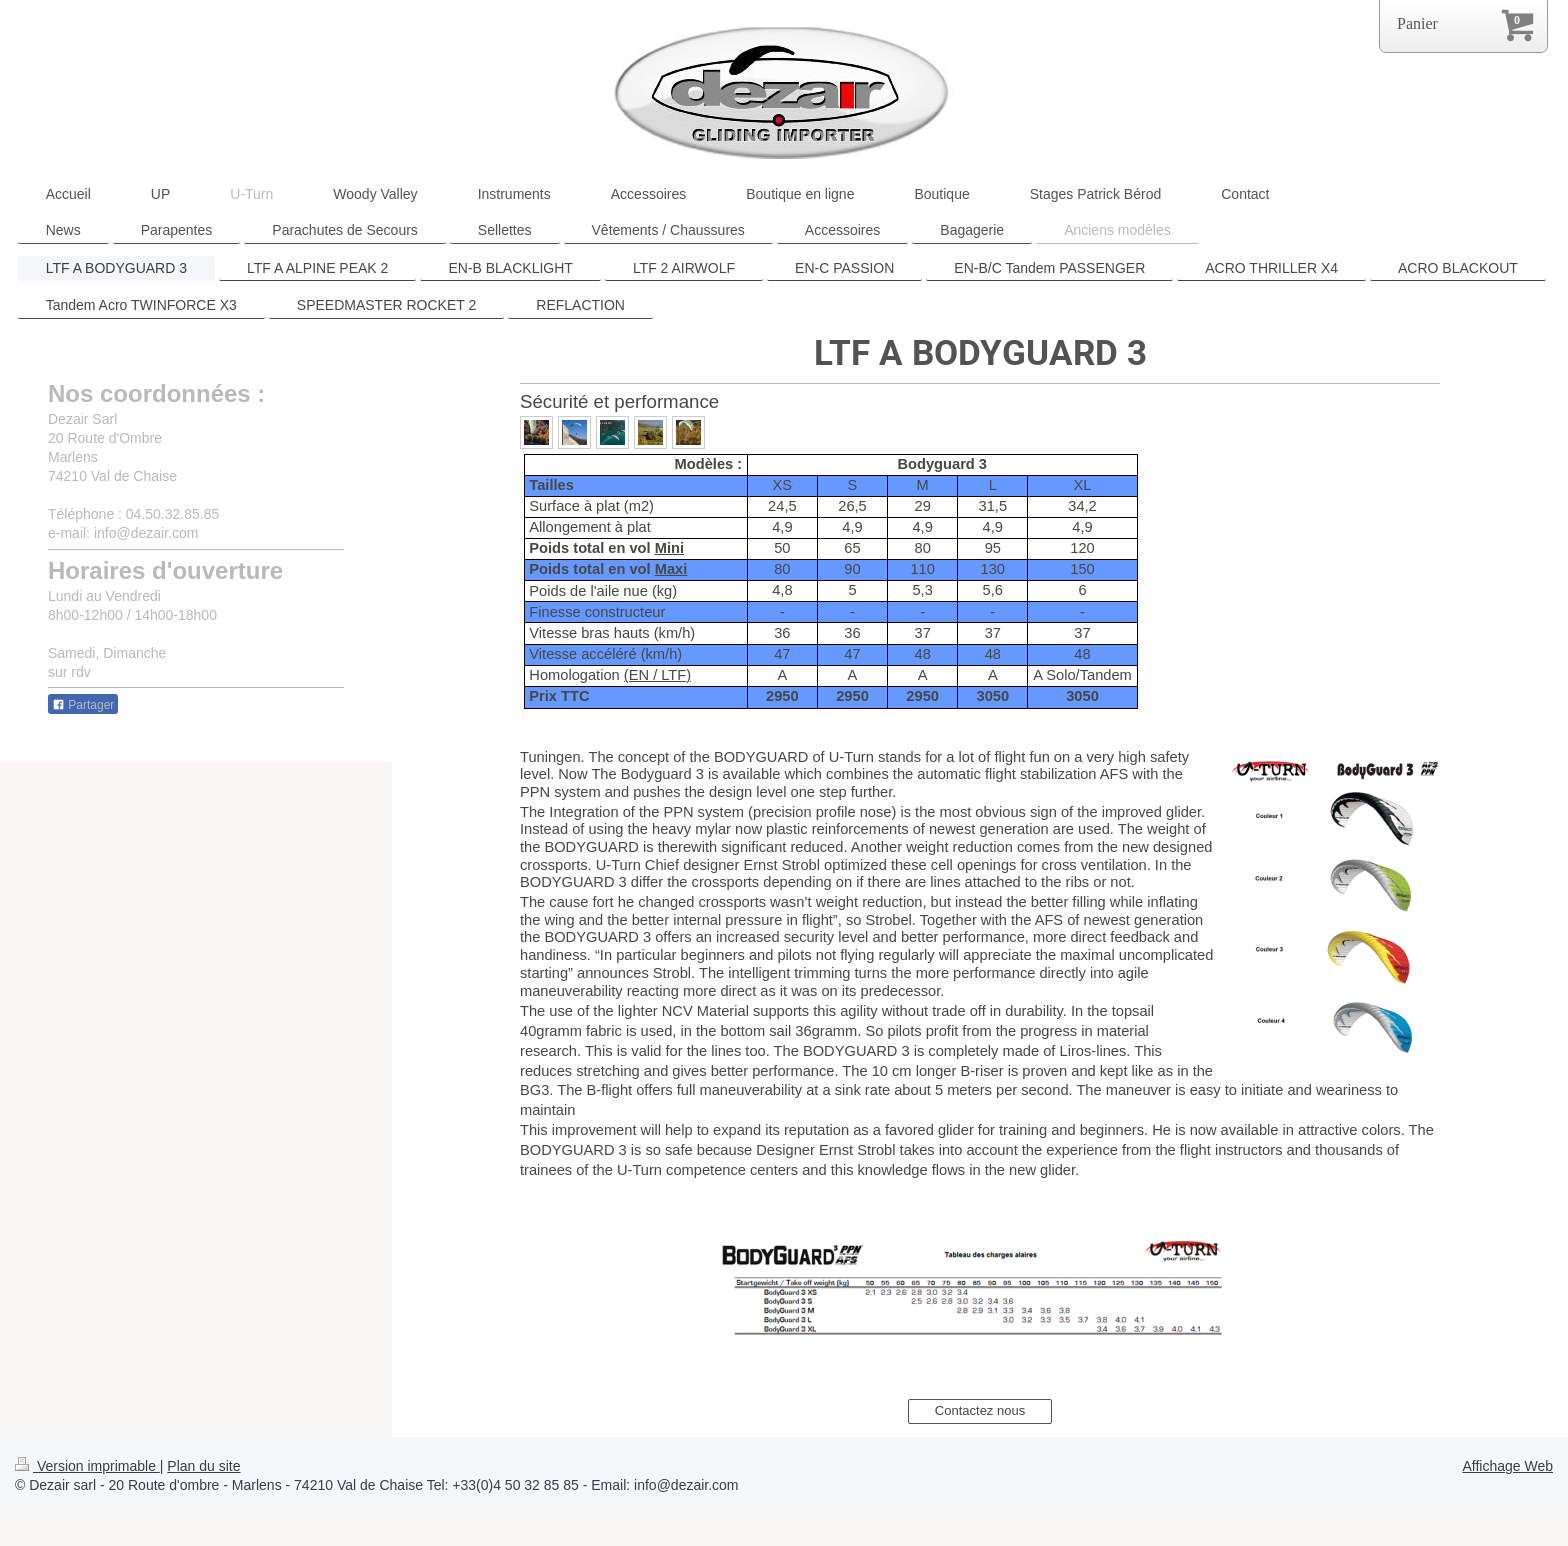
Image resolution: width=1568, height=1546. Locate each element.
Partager (83, 705)
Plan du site (203, 1466)
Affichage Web (1507, 1466)
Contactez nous (980, 1410)
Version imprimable (87, 1466)
